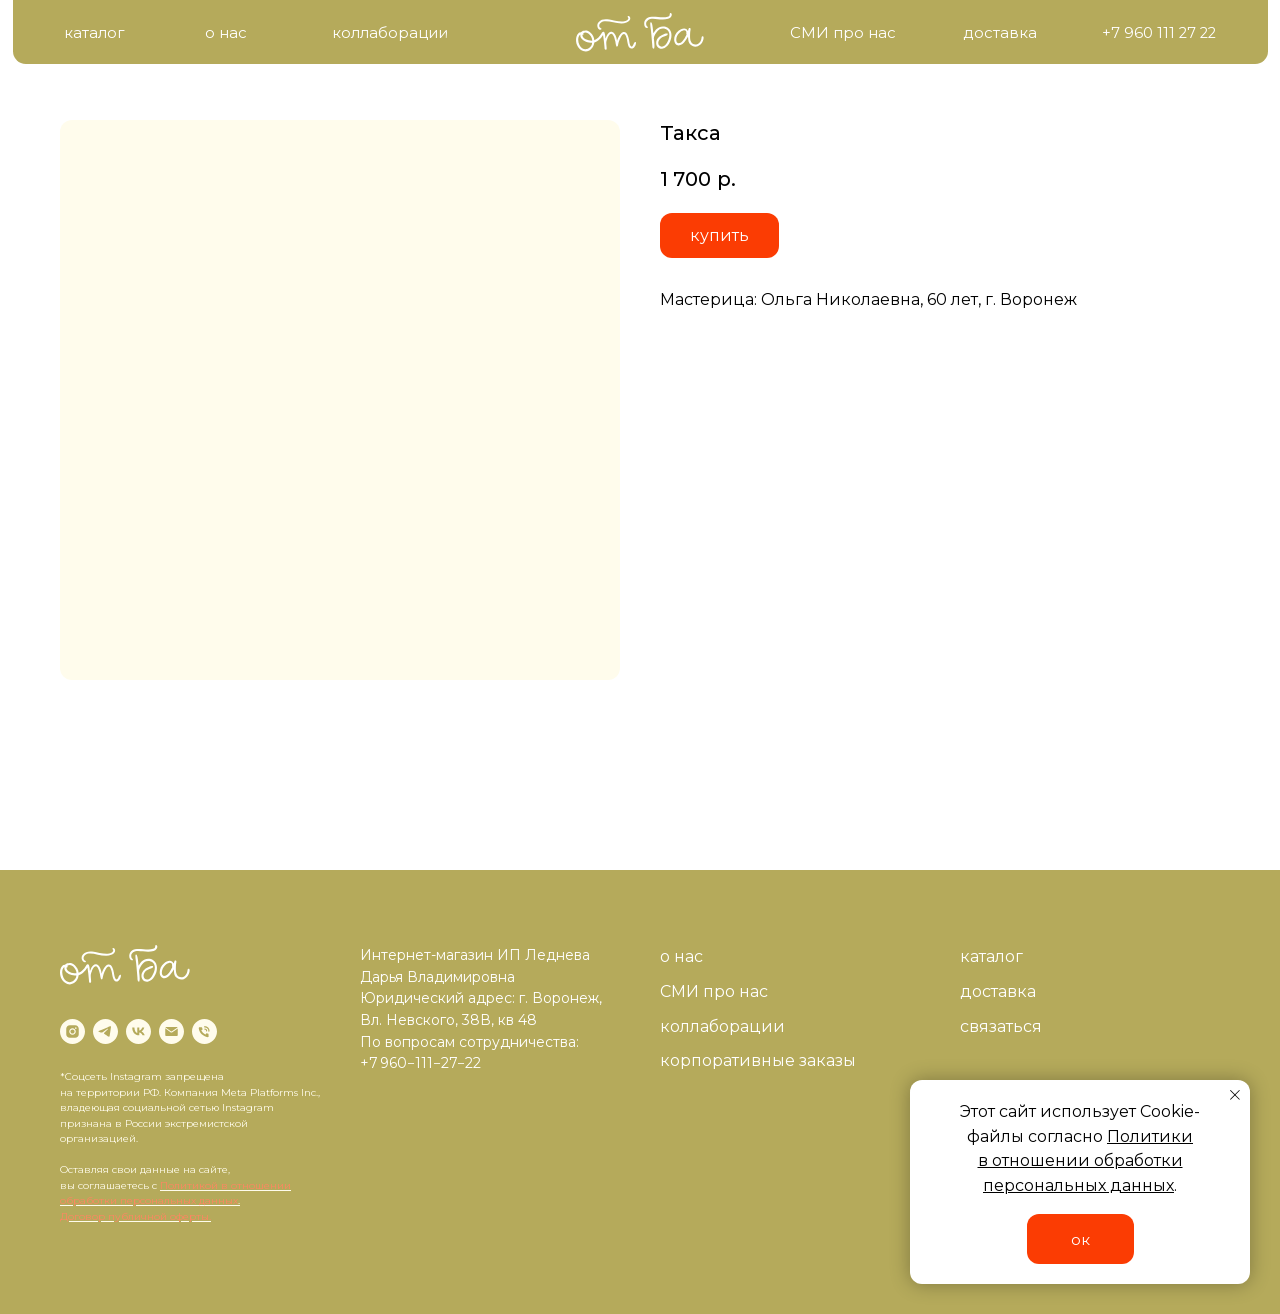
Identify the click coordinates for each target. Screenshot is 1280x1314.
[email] (171, 1031)
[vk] (138, 1031)
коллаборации (722, 1026)
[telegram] (105, 1031)
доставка (998, 991)
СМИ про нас (714, 991)
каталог (991, 956)
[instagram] (72, 1031)
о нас (681, 956)
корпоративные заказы (758, 1060)
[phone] (204, 1031)
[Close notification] (1235, 1095)
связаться (1001, 1026)
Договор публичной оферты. (135, 1216)
